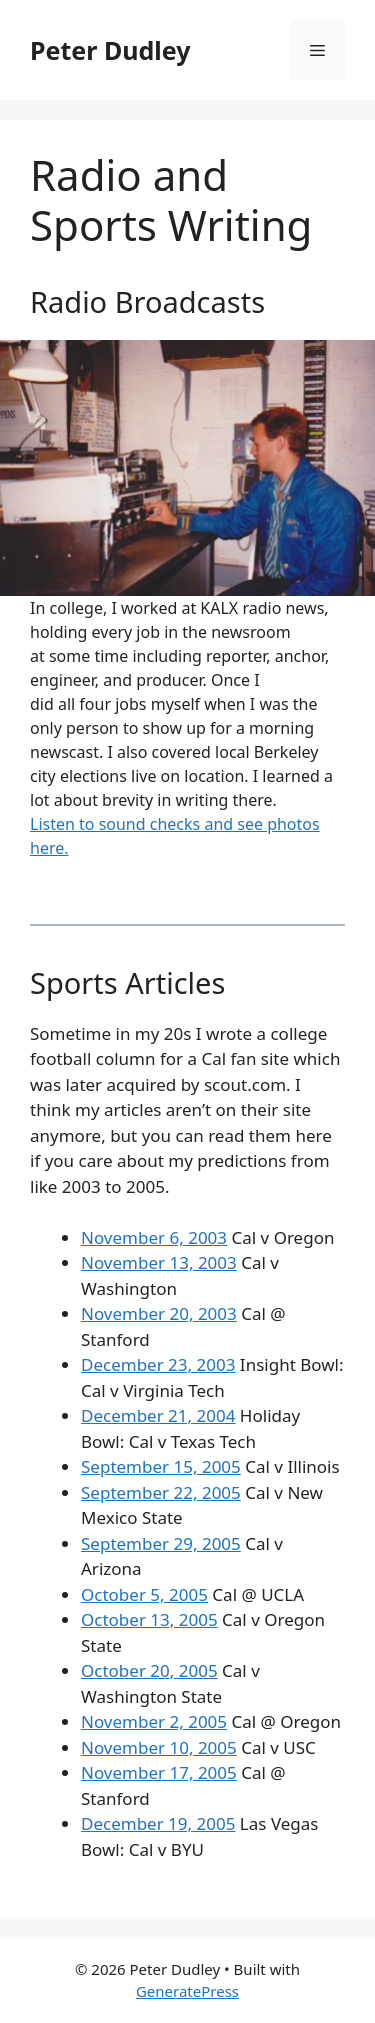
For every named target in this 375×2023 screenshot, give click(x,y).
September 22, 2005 (161, 1492)
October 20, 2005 (149, 1670)
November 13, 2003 (159, 1262)
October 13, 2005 (149, 1619)
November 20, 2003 (159, 1313)
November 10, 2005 (159, 1747)
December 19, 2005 (158, 1823)
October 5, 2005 (144, 1594)
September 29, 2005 (161, 1543)
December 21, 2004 (158, 1415)
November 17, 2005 (159, 1772)
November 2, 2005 (154, 1721)
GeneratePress (187, 1991)
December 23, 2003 (158, 1364)
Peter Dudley (110, 50)
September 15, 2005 (161, 1466)
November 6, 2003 (154, 1237)
